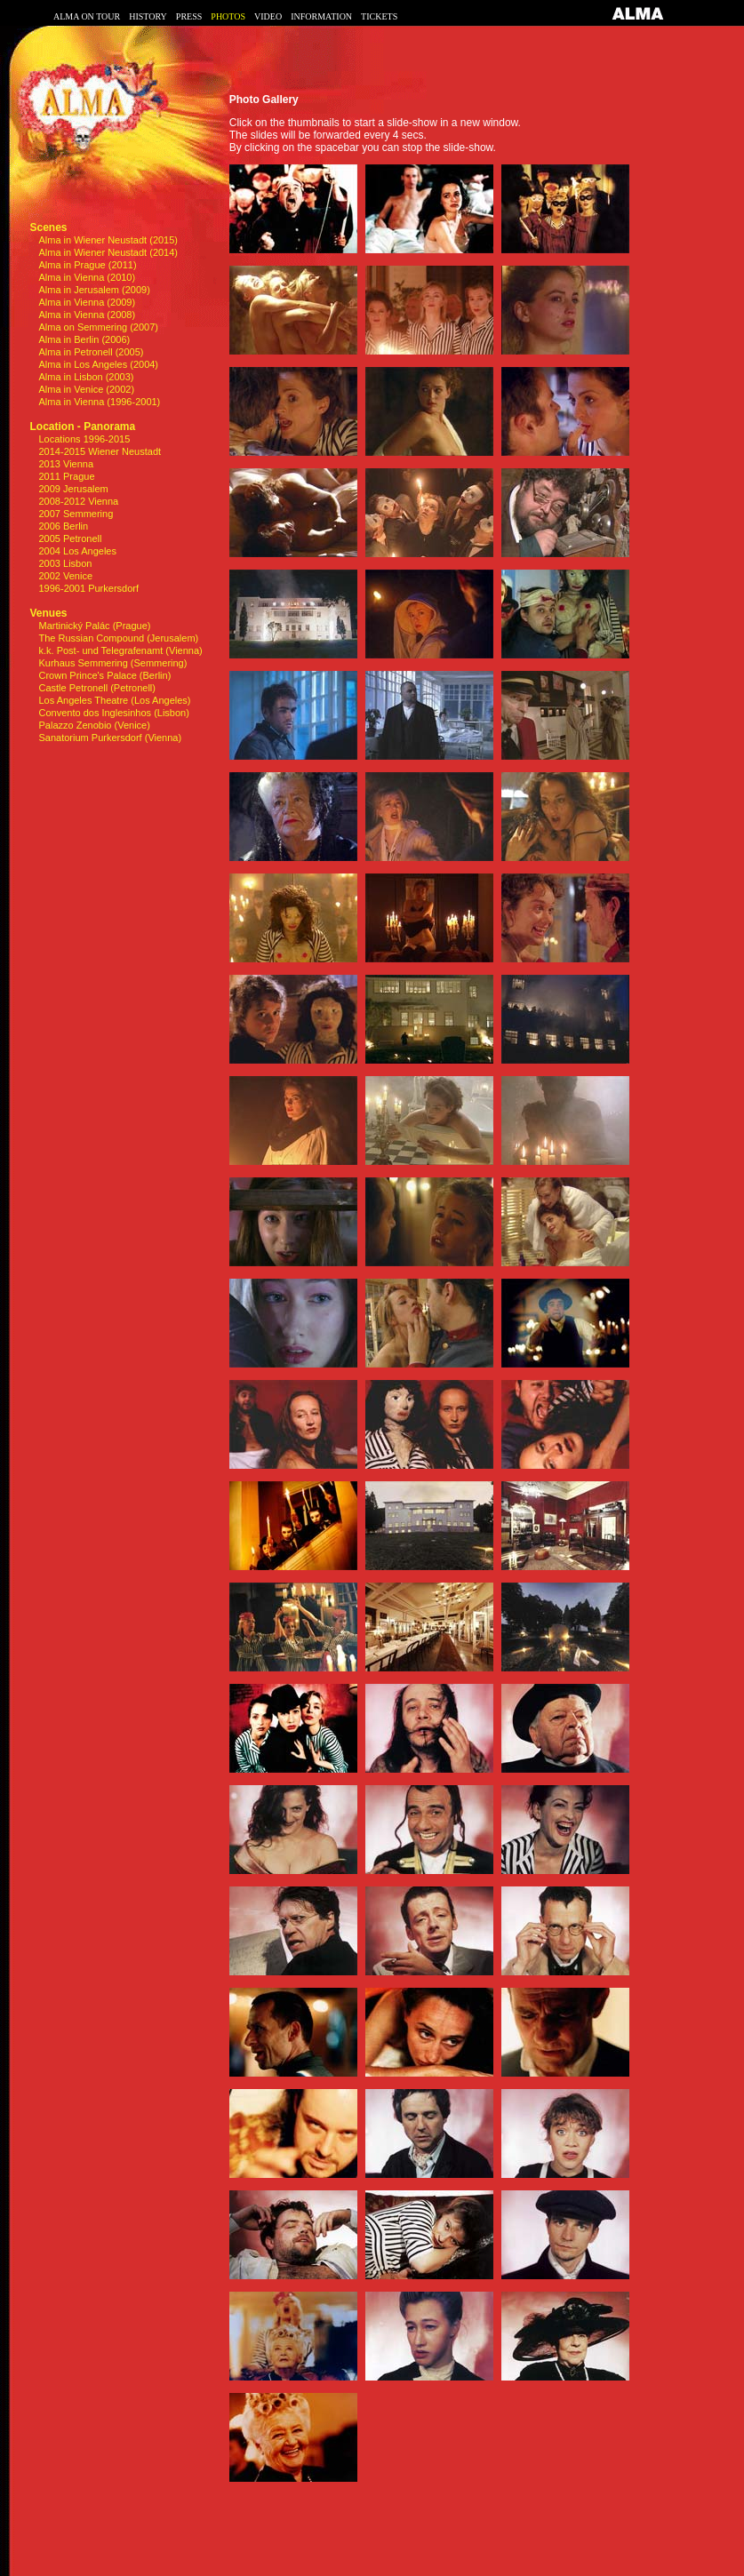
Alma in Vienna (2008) (87, 314)
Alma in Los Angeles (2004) (99, 364)
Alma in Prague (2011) (88, 264)
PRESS (189, 16)
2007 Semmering (76, 513)
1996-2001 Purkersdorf (89, 588)
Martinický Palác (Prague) (95, 625)
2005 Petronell (70, 538)
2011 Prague (67, 476)
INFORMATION (321, 16)
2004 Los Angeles (77, 551)
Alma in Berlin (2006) (85, 339)
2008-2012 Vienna (79, 501)
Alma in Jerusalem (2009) (94, 289)
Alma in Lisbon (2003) (86, 376)
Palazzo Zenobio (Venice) (94, 725)
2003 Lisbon (65, 563)
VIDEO (268, 16)
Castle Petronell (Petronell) (97, 687)
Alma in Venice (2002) (87, 389)
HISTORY (148, 16)
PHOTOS (228, 16)
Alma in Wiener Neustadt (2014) (109, 252)
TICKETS (379, 16)
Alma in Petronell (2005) (91, 352)
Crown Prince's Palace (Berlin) (105, 675)
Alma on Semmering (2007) (99, 327)
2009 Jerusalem (73, 488)
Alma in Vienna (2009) (87, 302)
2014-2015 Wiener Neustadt (100, 451)
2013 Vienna (66, 464)
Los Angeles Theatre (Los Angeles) (115, 700)
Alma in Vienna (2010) (87, 277)
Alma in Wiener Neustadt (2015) (109, 240)
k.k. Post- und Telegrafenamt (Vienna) (121, 650)
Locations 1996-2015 (85, 439)
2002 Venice (66, 575)
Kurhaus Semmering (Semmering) (113, 663)
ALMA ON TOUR (86, 16)
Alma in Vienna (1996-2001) (100, 401)
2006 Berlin (64, 526)
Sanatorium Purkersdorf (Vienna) (110, 737)
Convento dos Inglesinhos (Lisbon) (114, 712)
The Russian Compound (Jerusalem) (119, 638)
